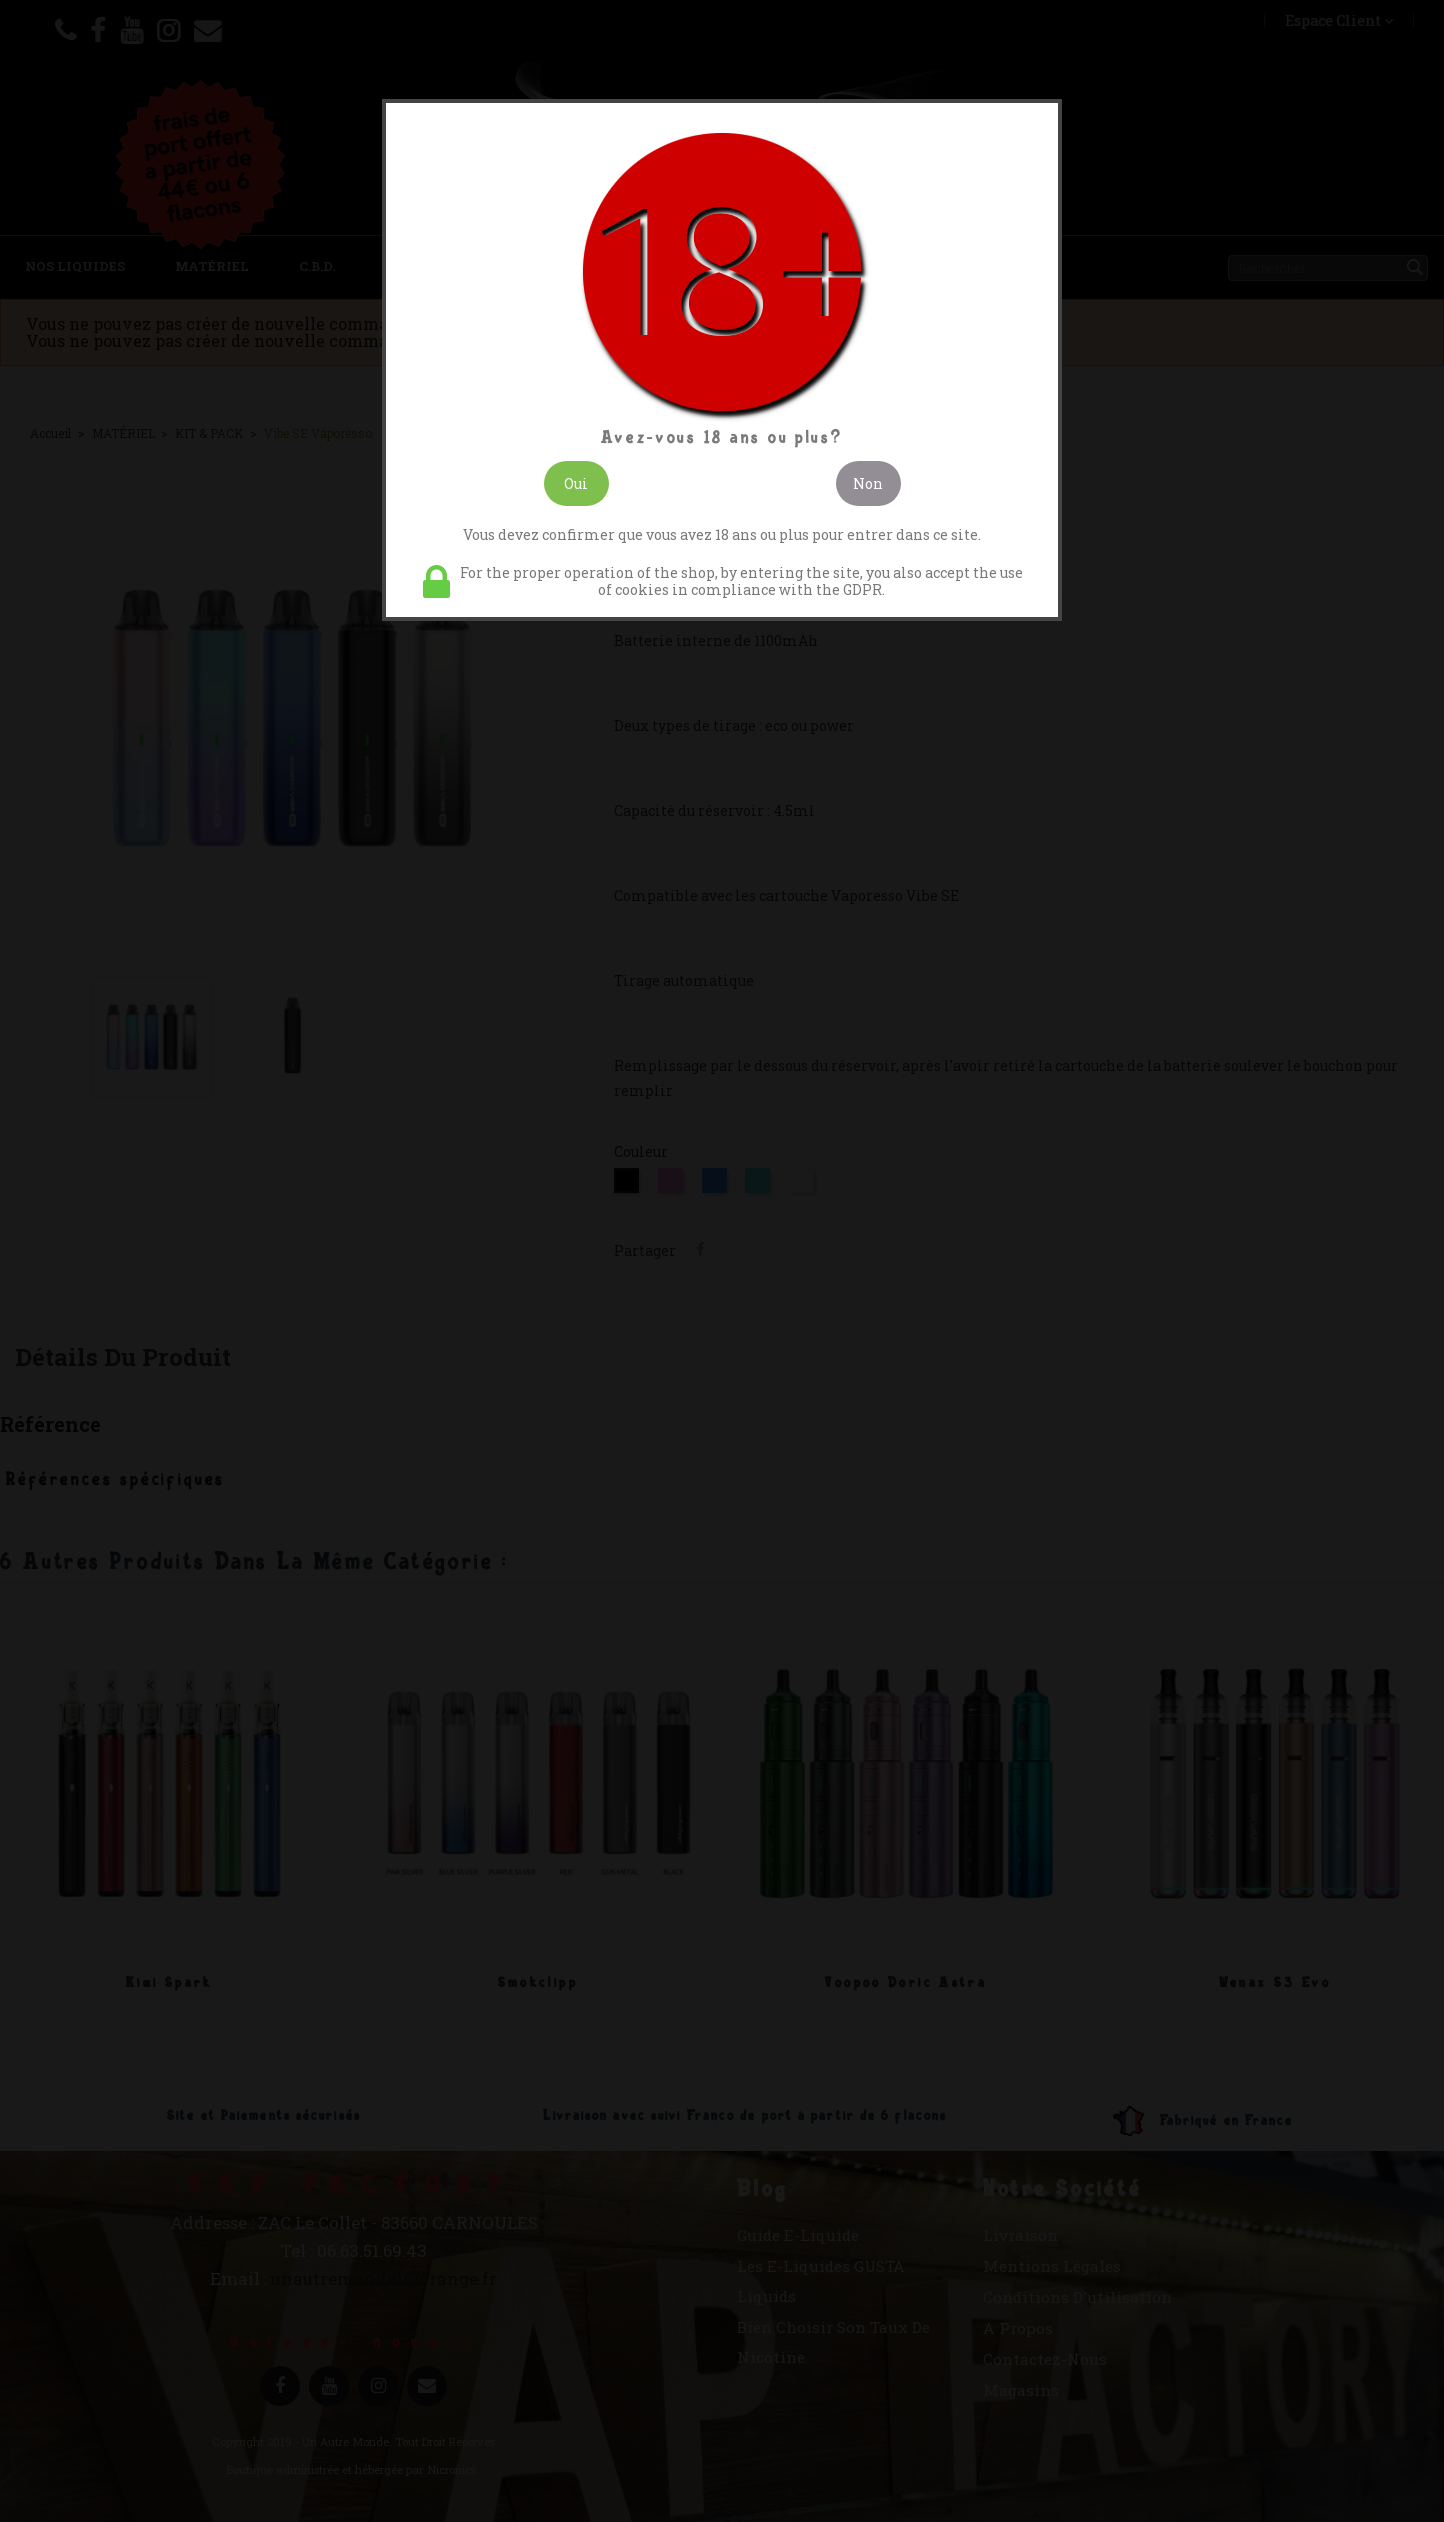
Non (868, 483)
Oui (576, 483)
